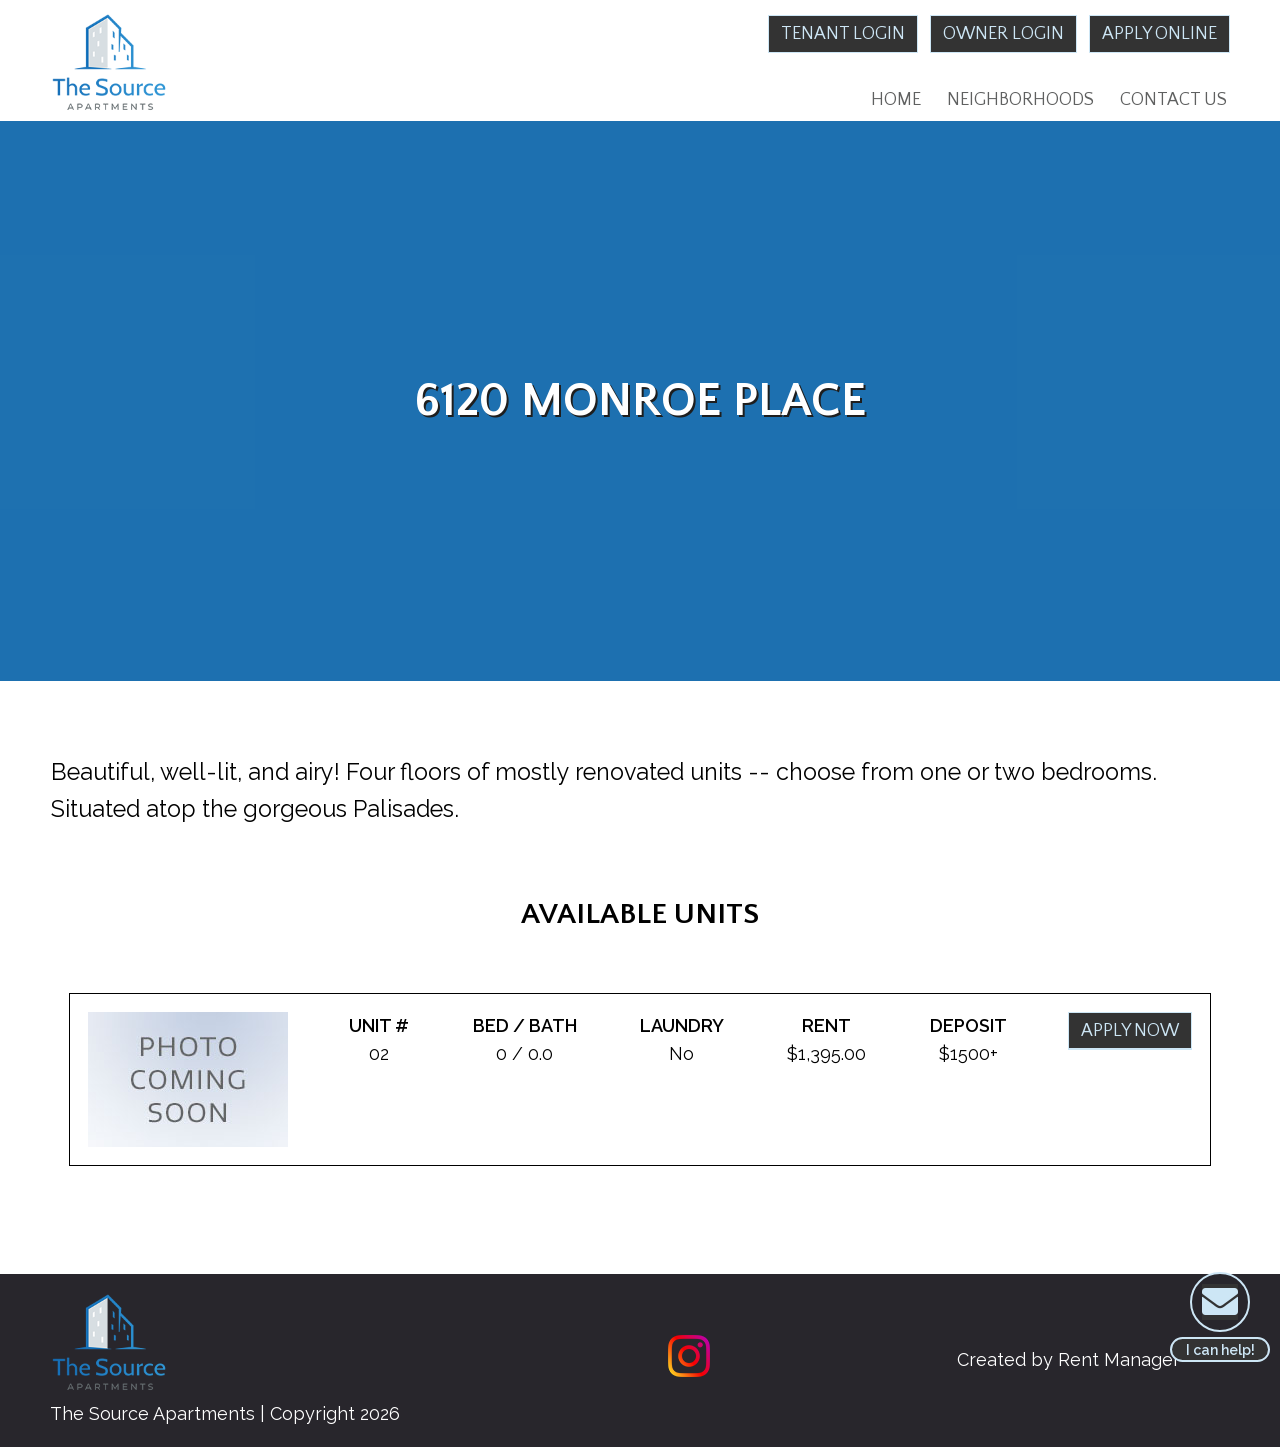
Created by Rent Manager (1068, 1359)
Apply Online (1159, 34)
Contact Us (1173, 100)
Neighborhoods (1020, 100)
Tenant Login (843, 34)
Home (896, 100)
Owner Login (1003, 34)
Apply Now (1130, 1031)
